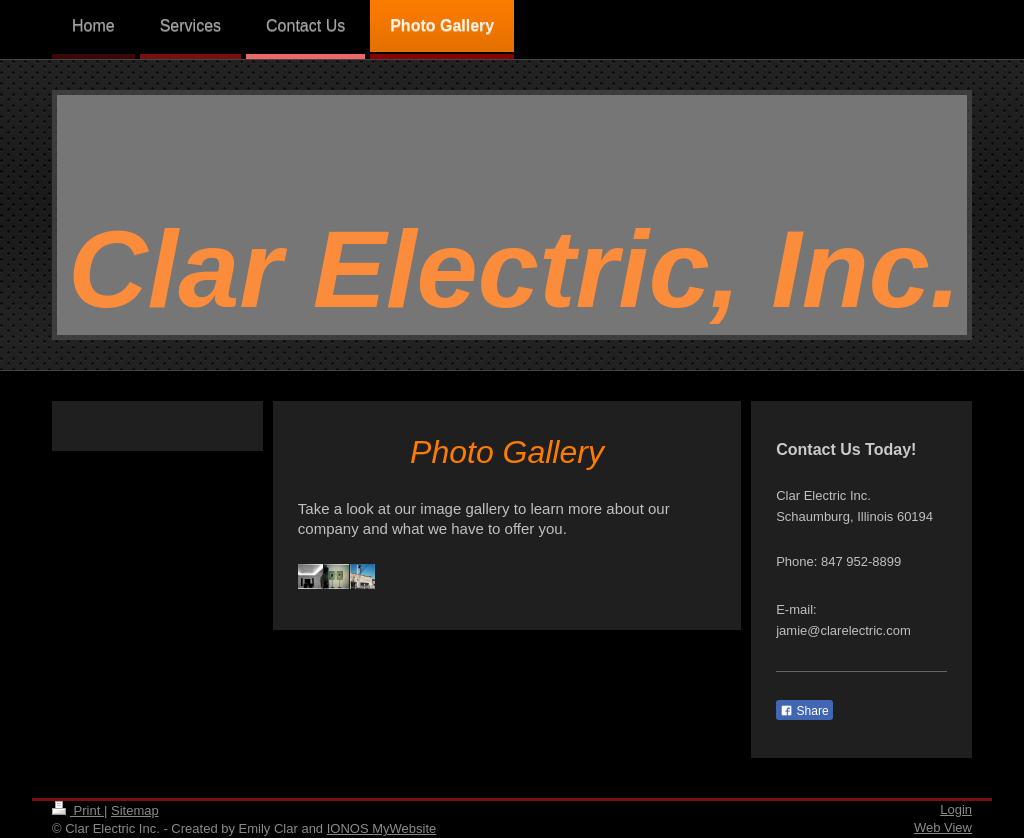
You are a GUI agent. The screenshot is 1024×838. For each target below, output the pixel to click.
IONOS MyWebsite (382, 828)
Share (804, 711)
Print (78, 810)
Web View (943, 827)
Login (956, 809)
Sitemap (135, 810)
